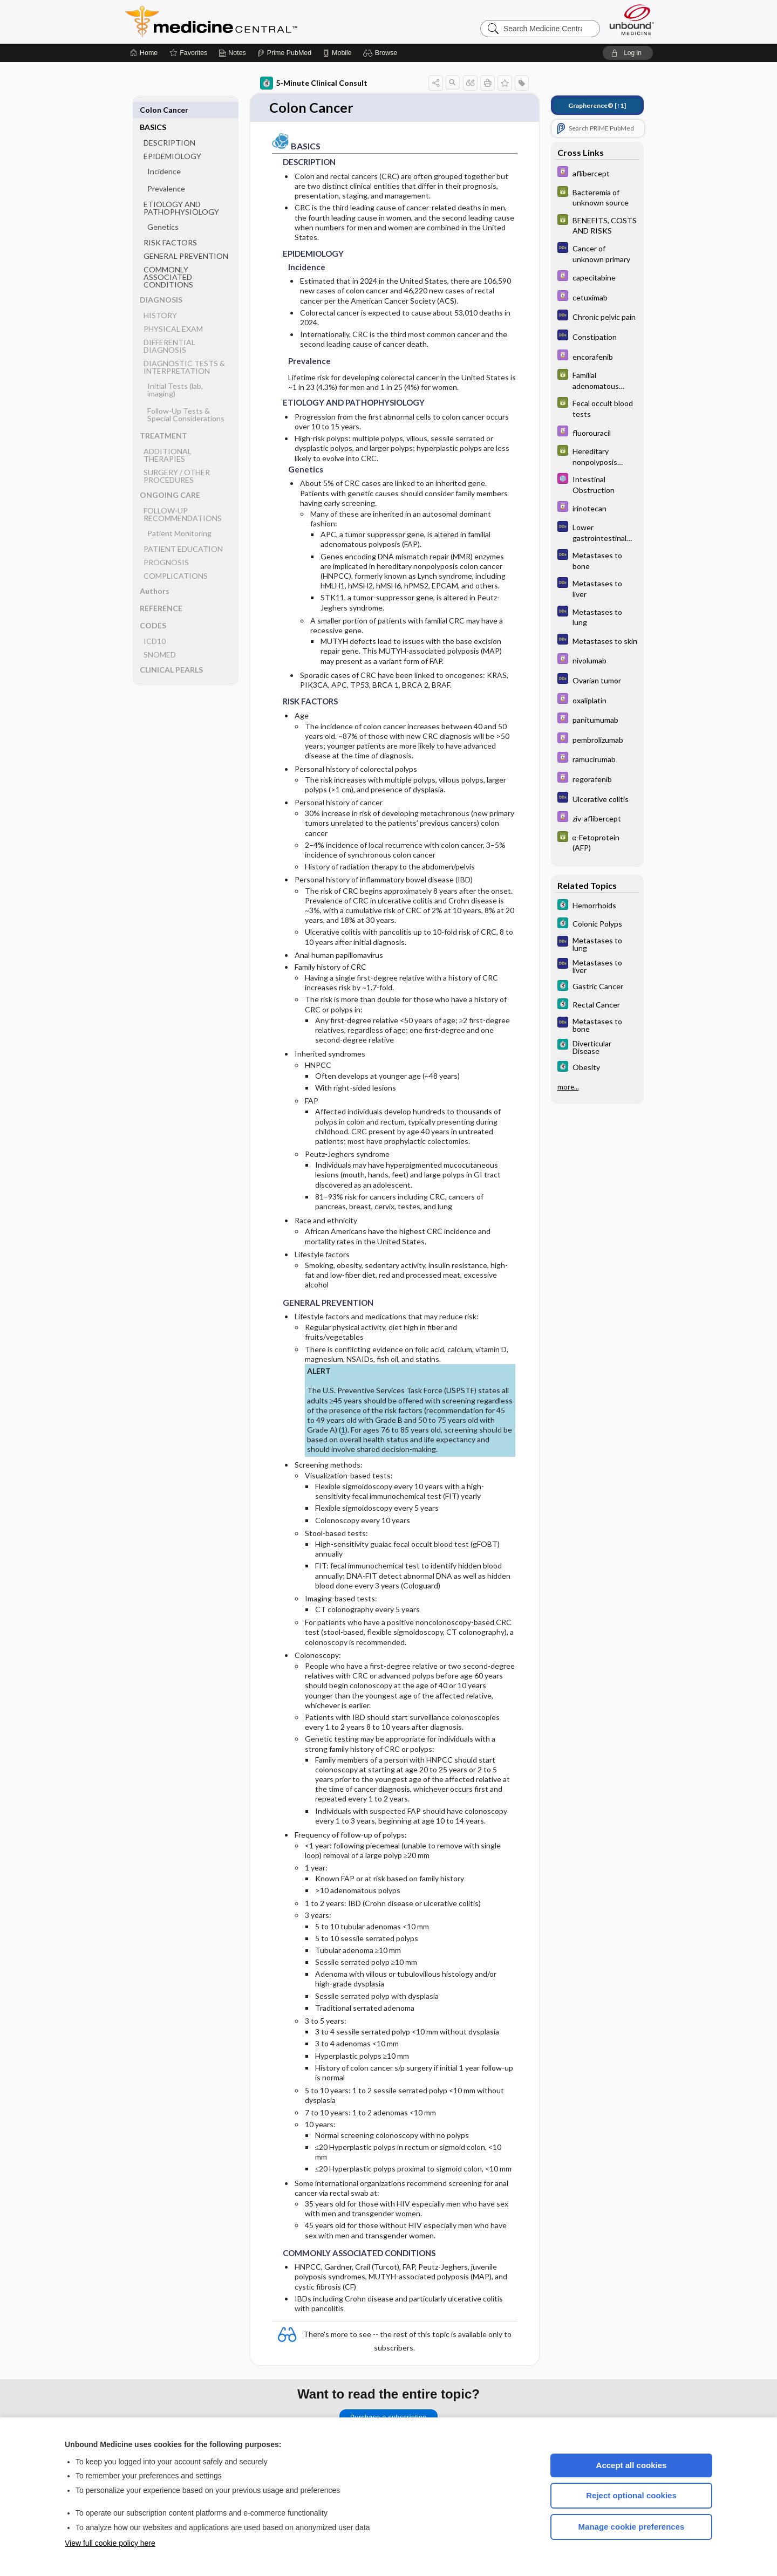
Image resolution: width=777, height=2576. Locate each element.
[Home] (144, 53)
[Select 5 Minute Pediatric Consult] (597, 484)
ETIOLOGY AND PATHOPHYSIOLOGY (181, 190)
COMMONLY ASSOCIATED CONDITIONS (168, 260)
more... (568, 1087)
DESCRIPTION (169, 125)
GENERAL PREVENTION (186, 238)
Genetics (163, 209)
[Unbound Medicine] (632, 20)
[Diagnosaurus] (597, 253)
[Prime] (284, 53)
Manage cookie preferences (631, 2526)
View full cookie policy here (110, 2543)
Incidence (164, 154)
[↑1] (597, 105)
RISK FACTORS (170, 225)
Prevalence (166, 171)
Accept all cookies (631, 2465)
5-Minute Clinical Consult (313, 83)
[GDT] (597, 197)
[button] (381, 53)
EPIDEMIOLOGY (172, 138)
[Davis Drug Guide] (597, 173)
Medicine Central (259, 21)
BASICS (153, 109)
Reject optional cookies (631, 2495)
